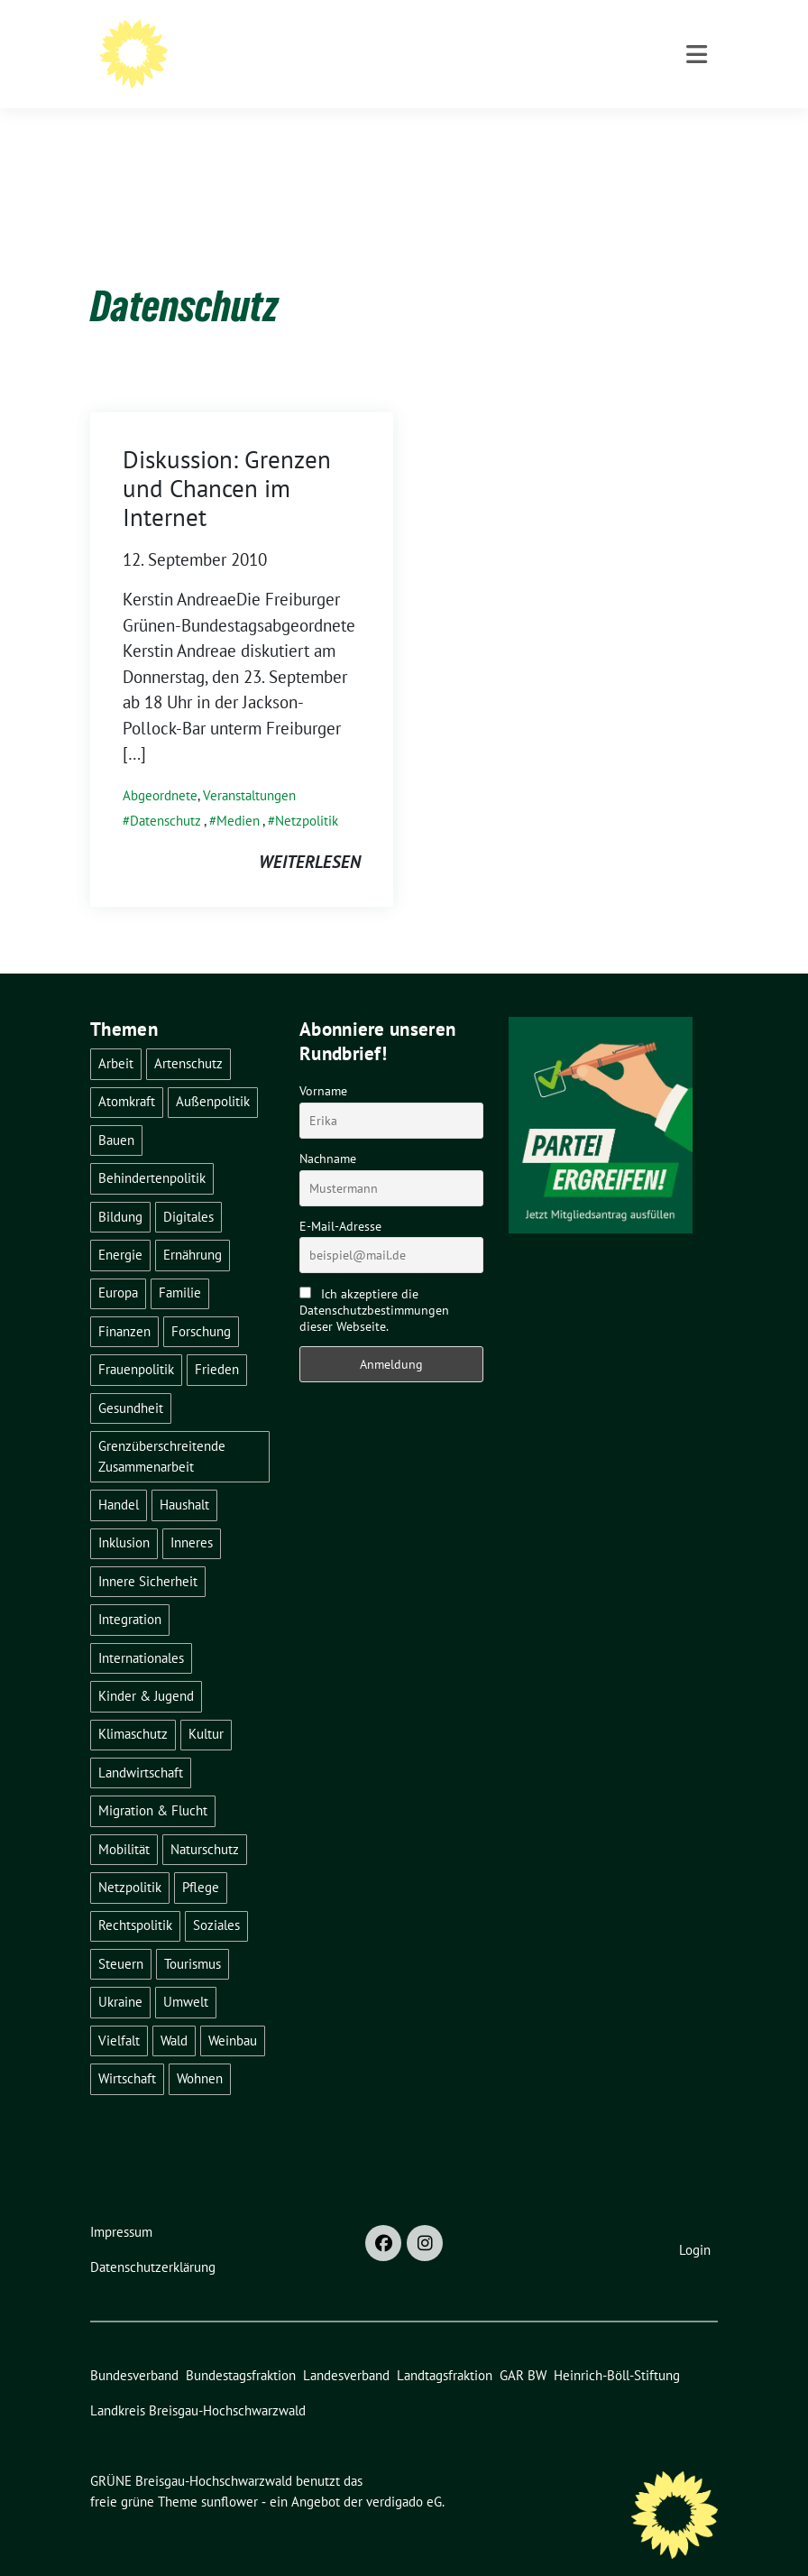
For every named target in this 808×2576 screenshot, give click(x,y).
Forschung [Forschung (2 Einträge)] (201, 1303)
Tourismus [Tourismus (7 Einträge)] (192, 1935)
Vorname (323, 1063)
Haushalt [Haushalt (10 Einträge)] (184, 1476)
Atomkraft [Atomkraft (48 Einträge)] (126, 1073)
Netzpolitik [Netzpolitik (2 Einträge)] (129, 1859)
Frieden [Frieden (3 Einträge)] (217, 1341)
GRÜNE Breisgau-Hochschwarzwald (323, 37)
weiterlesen (310, 834)
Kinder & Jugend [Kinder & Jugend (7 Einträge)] (146, 1667)
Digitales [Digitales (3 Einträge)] (188, 1188)
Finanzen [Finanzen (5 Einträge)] (124, 1303)
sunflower (229, 2473)
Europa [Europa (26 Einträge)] (118, 1264)
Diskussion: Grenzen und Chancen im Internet (227, 460)
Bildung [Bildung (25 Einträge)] (120, 1188)
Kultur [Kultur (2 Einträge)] (206, 1705)
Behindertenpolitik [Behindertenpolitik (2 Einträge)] (152, 1150)
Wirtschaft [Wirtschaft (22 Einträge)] (127, 2050)
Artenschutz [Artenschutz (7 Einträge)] (188, 1035)
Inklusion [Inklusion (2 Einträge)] (124, 1514)
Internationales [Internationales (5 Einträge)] (141, 1630)
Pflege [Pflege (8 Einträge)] (200, 1859)
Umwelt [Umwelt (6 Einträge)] (185, 1973)
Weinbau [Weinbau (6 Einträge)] (232, 2012)
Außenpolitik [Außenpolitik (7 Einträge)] (213, 1073)
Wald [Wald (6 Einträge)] (174, 2012)
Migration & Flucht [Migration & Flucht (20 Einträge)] (152, 1782)
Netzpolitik (306, 792)
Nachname (327, 1130)
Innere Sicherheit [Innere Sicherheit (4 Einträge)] (147, 1553)
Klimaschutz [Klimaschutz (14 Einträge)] (133, 1705)
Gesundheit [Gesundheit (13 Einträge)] (130, 1380)
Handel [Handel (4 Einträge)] (118, 1476)
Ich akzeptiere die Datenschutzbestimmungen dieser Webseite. (374, 1282)
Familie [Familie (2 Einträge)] (180, 1264)
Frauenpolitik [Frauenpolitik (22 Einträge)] (136, 1341)
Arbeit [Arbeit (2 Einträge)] (115, 1035)
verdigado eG (404, 2473)
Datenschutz (165, 792)
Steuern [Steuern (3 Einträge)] (120, 1935)
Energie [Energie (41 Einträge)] (120, 1226)
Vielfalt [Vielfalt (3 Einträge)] (119, 2012)
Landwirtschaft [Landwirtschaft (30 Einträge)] (140, 1744)
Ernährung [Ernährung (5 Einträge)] (192, 1226)
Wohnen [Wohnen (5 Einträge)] (200, 2050)
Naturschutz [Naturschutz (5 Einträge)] (204, 1821)
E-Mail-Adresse (340, 1198)
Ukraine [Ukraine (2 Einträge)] (120, 1973)
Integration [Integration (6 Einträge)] (129, 1591)
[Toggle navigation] (696, 129)
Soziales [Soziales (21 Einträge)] (216, 1897)
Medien (238, 792)
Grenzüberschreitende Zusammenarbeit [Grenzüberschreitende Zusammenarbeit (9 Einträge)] (161, 1428)
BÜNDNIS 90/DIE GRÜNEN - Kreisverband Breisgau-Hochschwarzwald (428, 63)
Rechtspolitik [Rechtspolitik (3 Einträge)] (135, 1897)
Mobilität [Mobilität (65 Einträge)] (124, 1821)
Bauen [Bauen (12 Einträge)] (116, 1112)
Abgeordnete (160, 767)
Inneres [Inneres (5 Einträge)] (191, 1514)
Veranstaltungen (249, 767)
